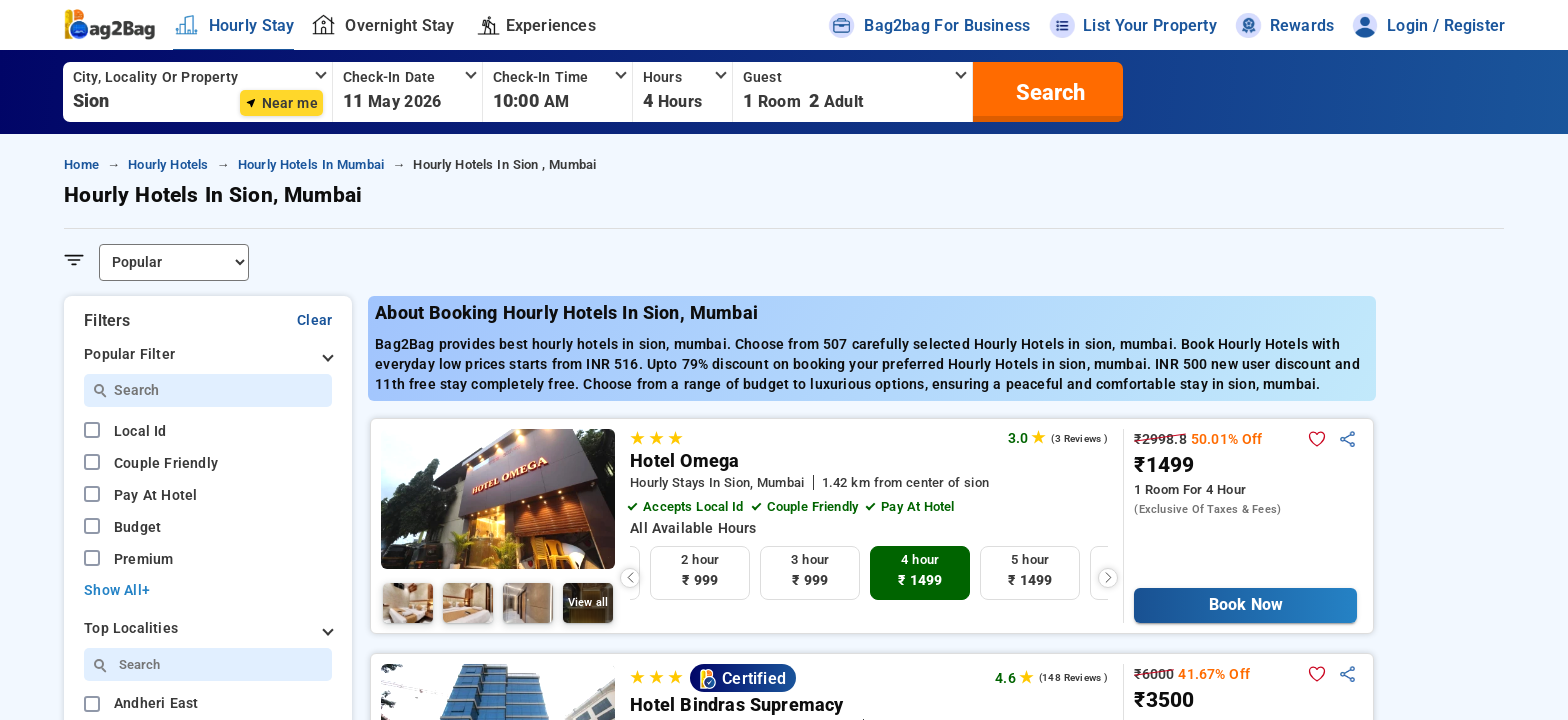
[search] (1048, 92)
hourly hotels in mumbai (311, 164)
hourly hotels (168, 164)
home (81, 164)
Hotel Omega (684, 461)
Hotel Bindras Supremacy (736, 705)
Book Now (1245, 604)
